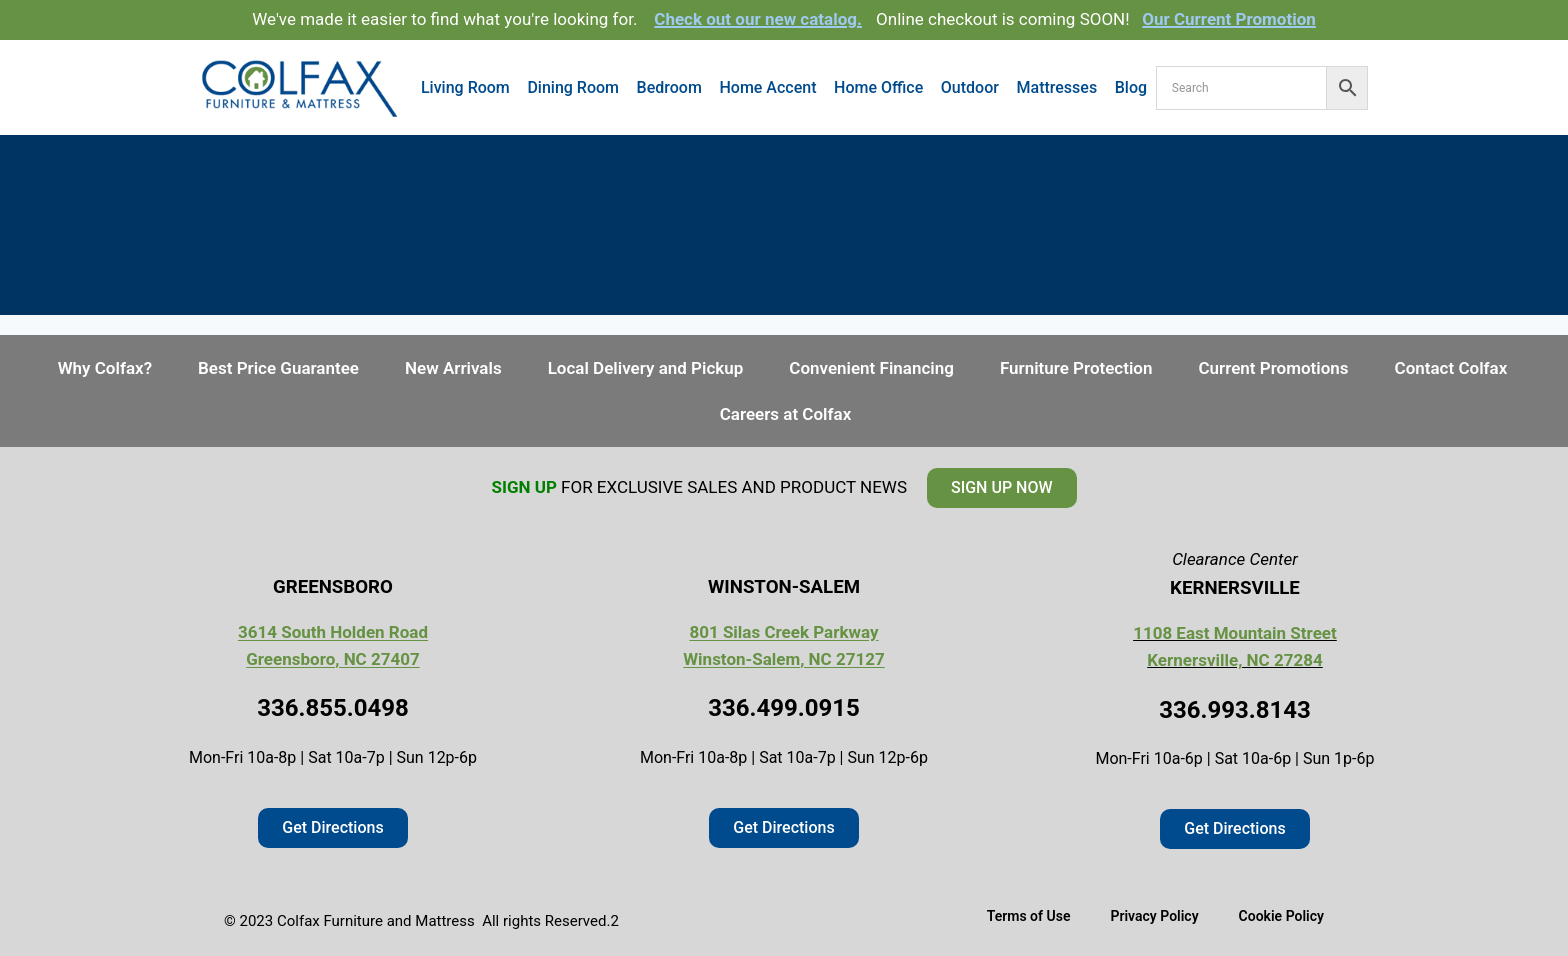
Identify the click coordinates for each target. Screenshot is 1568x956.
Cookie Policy (1281, 916)
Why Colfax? (105, 368)
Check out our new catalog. (758, 19)
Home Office (878, 87)
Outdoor (970, 87)
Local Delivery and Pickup (646, 368)
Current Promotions (1273, 368)
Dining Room (573, 87)
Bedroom (669, 87)
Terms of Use (1029, 916)
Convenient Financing (871, 368)
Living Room (465, 87)
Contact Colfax (1451, 368)
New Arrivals (453, 368)
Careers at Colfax (786, 414)
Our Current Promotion (1229, 19)
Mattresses (1057, 87)
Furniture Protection (1076, 368)
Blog (1131, 87)
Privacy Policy (1154, 916)
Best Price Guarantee (278, 368)
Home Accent (767, 87)
